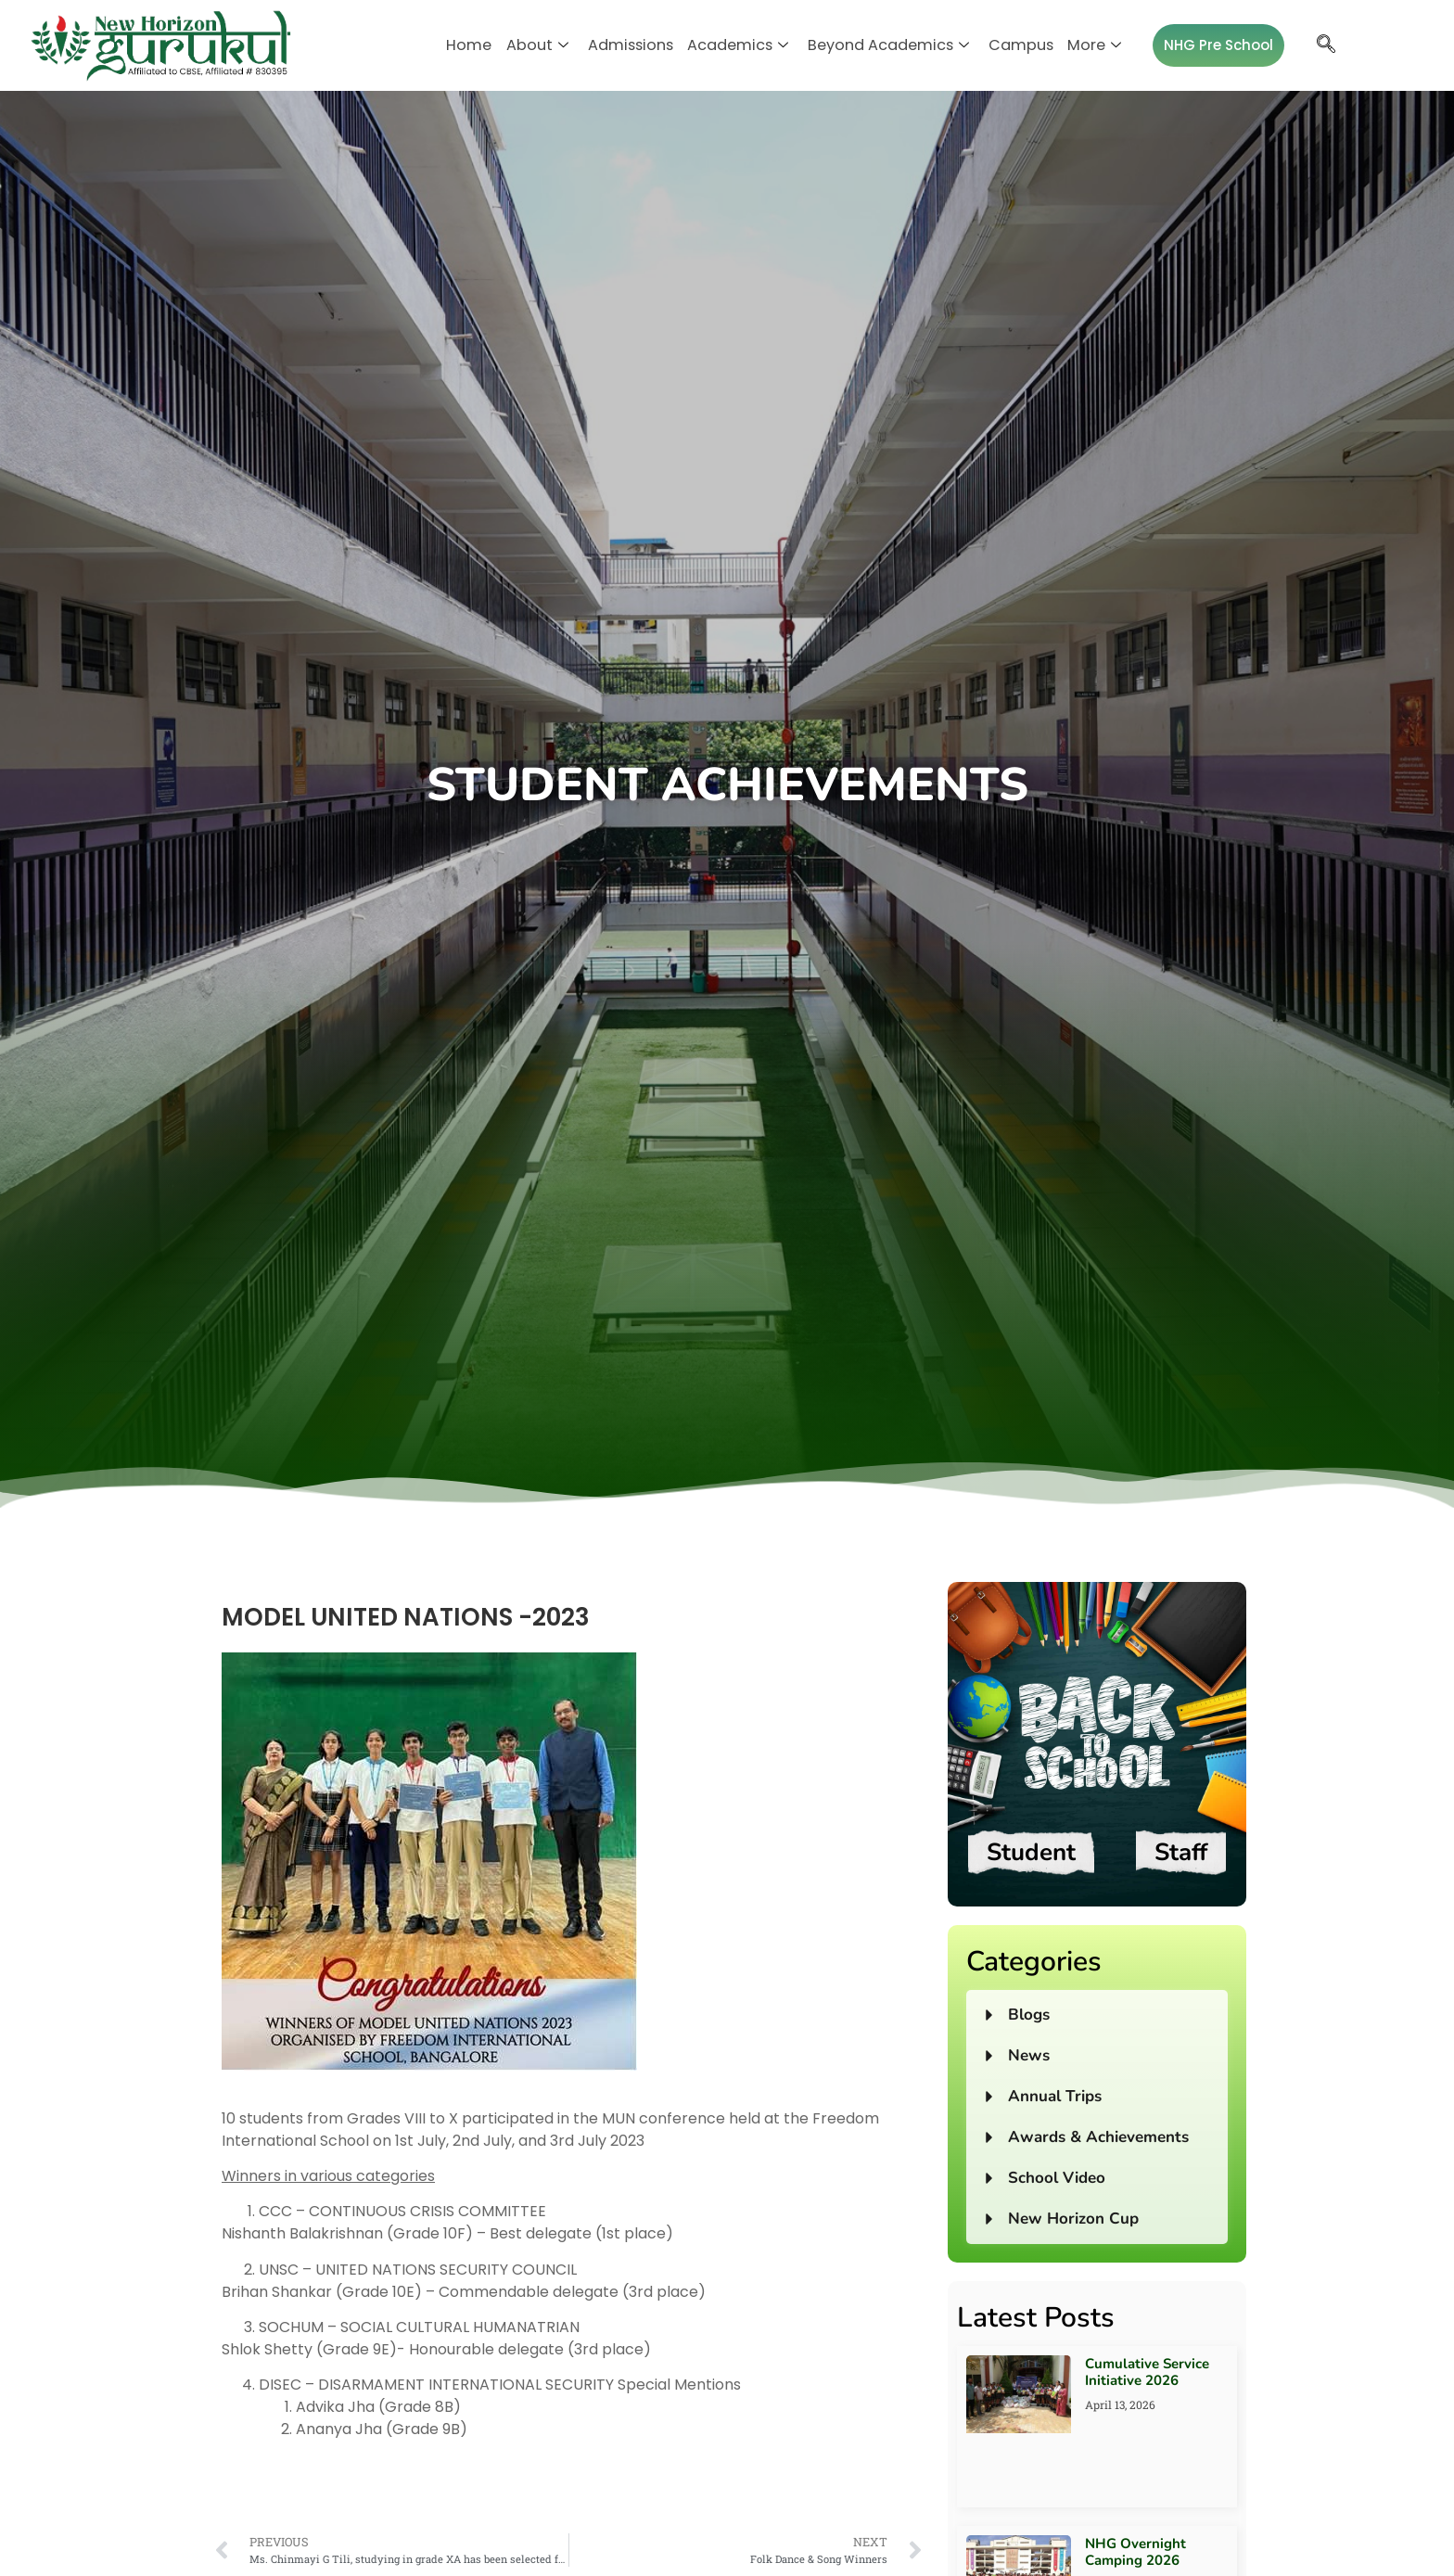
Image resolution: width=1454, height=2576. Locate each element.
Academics (737, 45)
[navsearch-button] (1311, 45)
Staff (1180, 1852)
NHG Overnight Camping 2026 (1135, 2552)
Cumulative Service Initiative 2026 (1147, 2372)
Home (482, 45)
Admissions (635, 45)
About (547, 45)
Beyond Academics (883, 45)
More (1080, 45)
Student (1031, 1852)
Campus (1009, 45)
